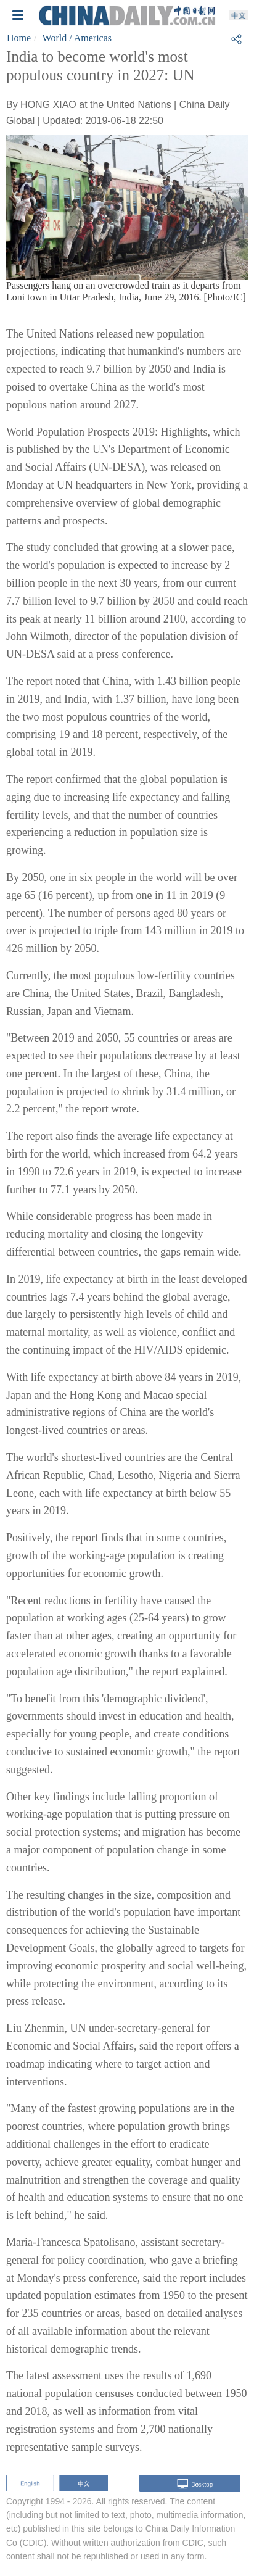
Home (19, 38)
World (55, 38)
